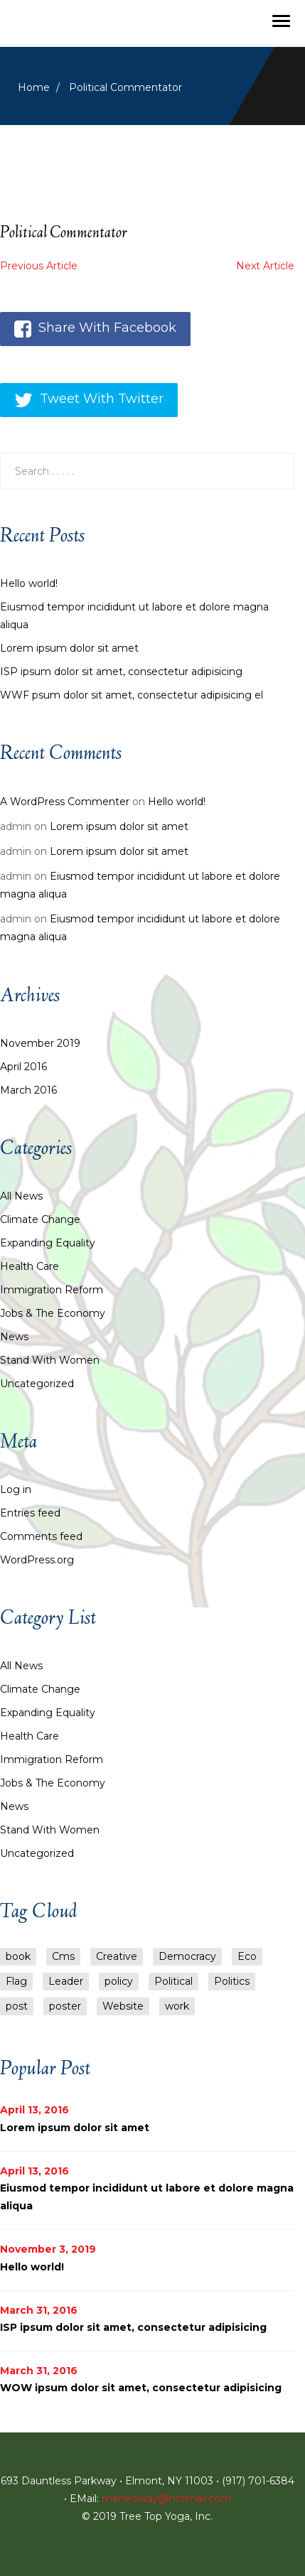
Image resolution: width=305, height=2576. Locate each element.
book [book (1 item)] (18, 1956)
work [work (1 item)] (177, 2006)
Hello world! (29, 583)
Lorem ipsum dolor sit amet (69, 648)
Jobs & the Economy (52, 1313)
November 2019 (40, 1043)
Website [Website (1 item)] (123, 2006)
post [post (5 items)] (17, 2006)
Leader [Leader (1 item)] (65, 1981)
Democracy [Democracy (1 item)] (187, 1956)
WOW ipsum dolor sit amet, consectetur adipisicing (141, 2387)
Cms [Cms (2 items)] (63, 1956)
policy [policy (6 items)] (119, 1981)
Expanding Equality (47, 1242)
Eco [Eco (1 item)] (247, 1956)
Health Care (29, 1266)
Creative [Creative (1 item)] (116, 1956)
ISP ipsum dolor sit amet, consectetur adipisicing (121, 671)
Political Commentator (63, 233)
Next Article (265, 265)
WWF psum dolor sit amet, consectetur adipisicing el (131, 695)
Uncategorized (37, 1383)
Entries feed (30, 1513)
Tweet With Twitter (89, 400)
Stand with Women (50, 1360)
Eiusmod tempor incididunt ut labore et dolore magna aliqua (134, 615)
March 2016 (28, 1090)
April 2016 (23, 1066)
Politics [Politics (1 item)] (232, 1981)
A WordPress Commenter (64, 801)
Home (34, 87)
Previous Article (38, 265)
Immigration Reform (51, 1289)
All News (21, 1196)
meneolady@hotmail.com (166, 2498)
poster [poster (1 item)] (65, 2006)
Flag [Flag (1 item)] (16, 1981)
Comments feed (41, 1536)
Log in (15, 1489)
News (14, 1336)
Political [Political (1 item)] (173, 1981)
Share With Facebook (95, 329)
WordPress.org (37, 1559)
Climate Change (40, 1219)
